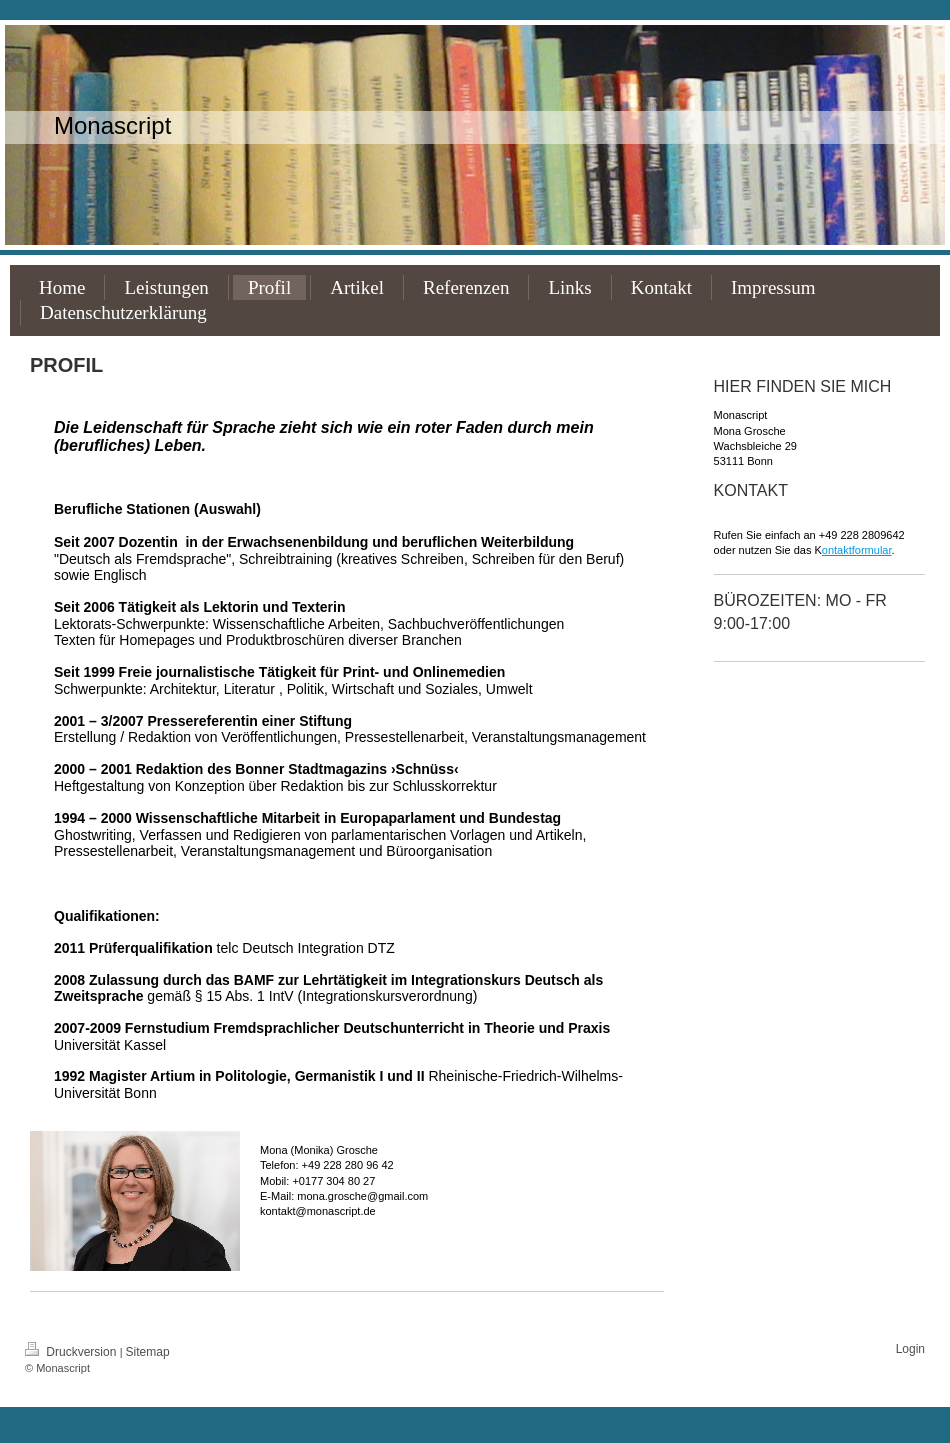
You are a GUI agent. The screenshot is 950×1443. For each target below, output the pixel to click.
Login (910, 1349)
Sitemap (148, 1352)
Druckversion (72, 1352)
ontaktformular (857, 550)
